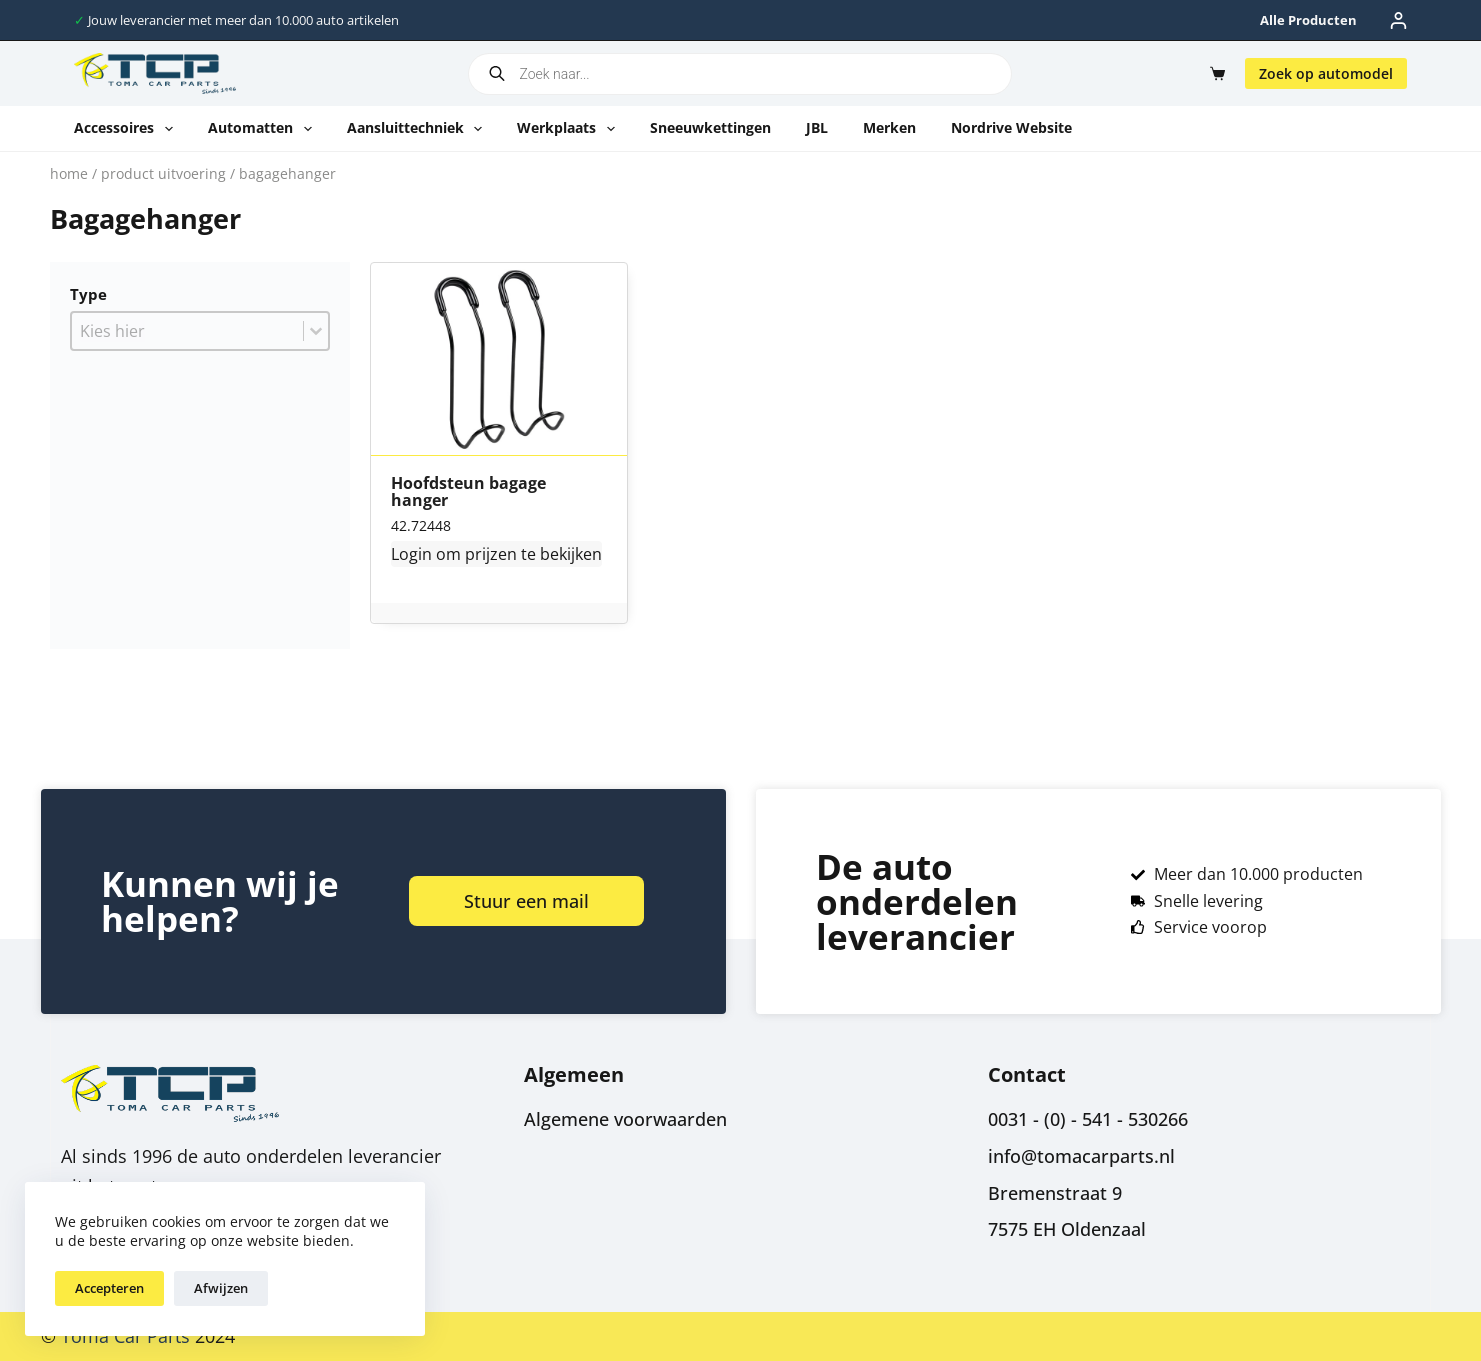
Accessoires (127, 129)
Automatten (264, 129)
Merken (889, 127)
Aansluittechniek (419, 129)
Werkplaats (570, 129)
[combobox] (187, 331)
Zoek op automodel (1326, 73)
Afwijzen (221, 1288)
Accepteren (109, 1288)
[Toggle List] (316, 331)
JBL (817, 127)
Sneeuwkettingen (710, 127)
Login (411, 554)
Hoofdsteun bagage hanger (468, 492)
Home (69, 173)
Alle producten (1308, 20)
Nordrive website (1011, 127)
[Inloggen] (1398, 20)
